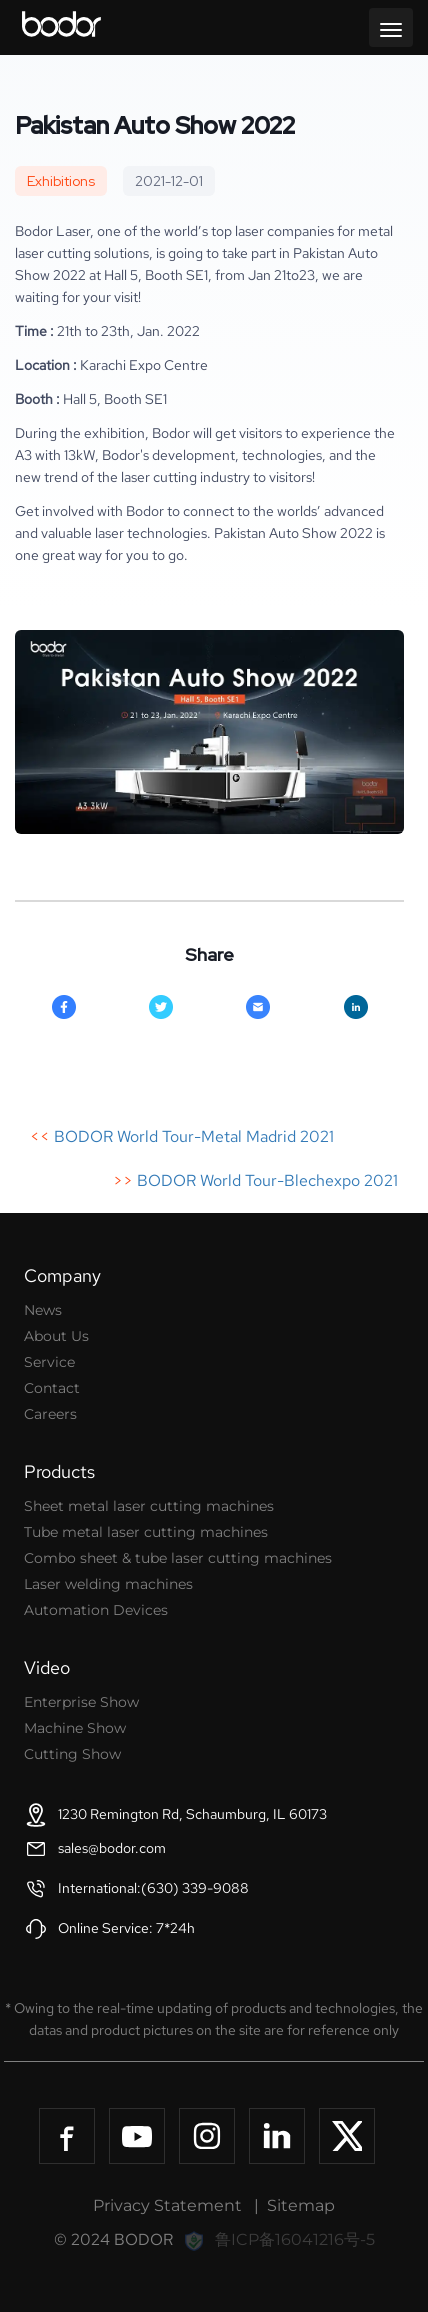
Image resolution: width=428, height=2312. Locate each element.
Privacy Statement (167, 2205)
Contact (52, 1388)
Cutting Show (72, 1754)
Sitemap (301, 2205)
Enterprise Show (81, 1702)
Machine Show (75, 1728)
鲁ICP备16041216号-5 (295, 2239)
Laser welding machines (108, 1584)
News (43, 1310)
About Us (56, 1336)
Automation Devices (96, 1610)
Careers (50, 1414)
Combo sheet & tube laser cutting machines (178, 1558)
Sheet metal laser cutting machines (149, 1506)
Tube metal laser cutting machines (146, 1532)
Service (49, 1362)
